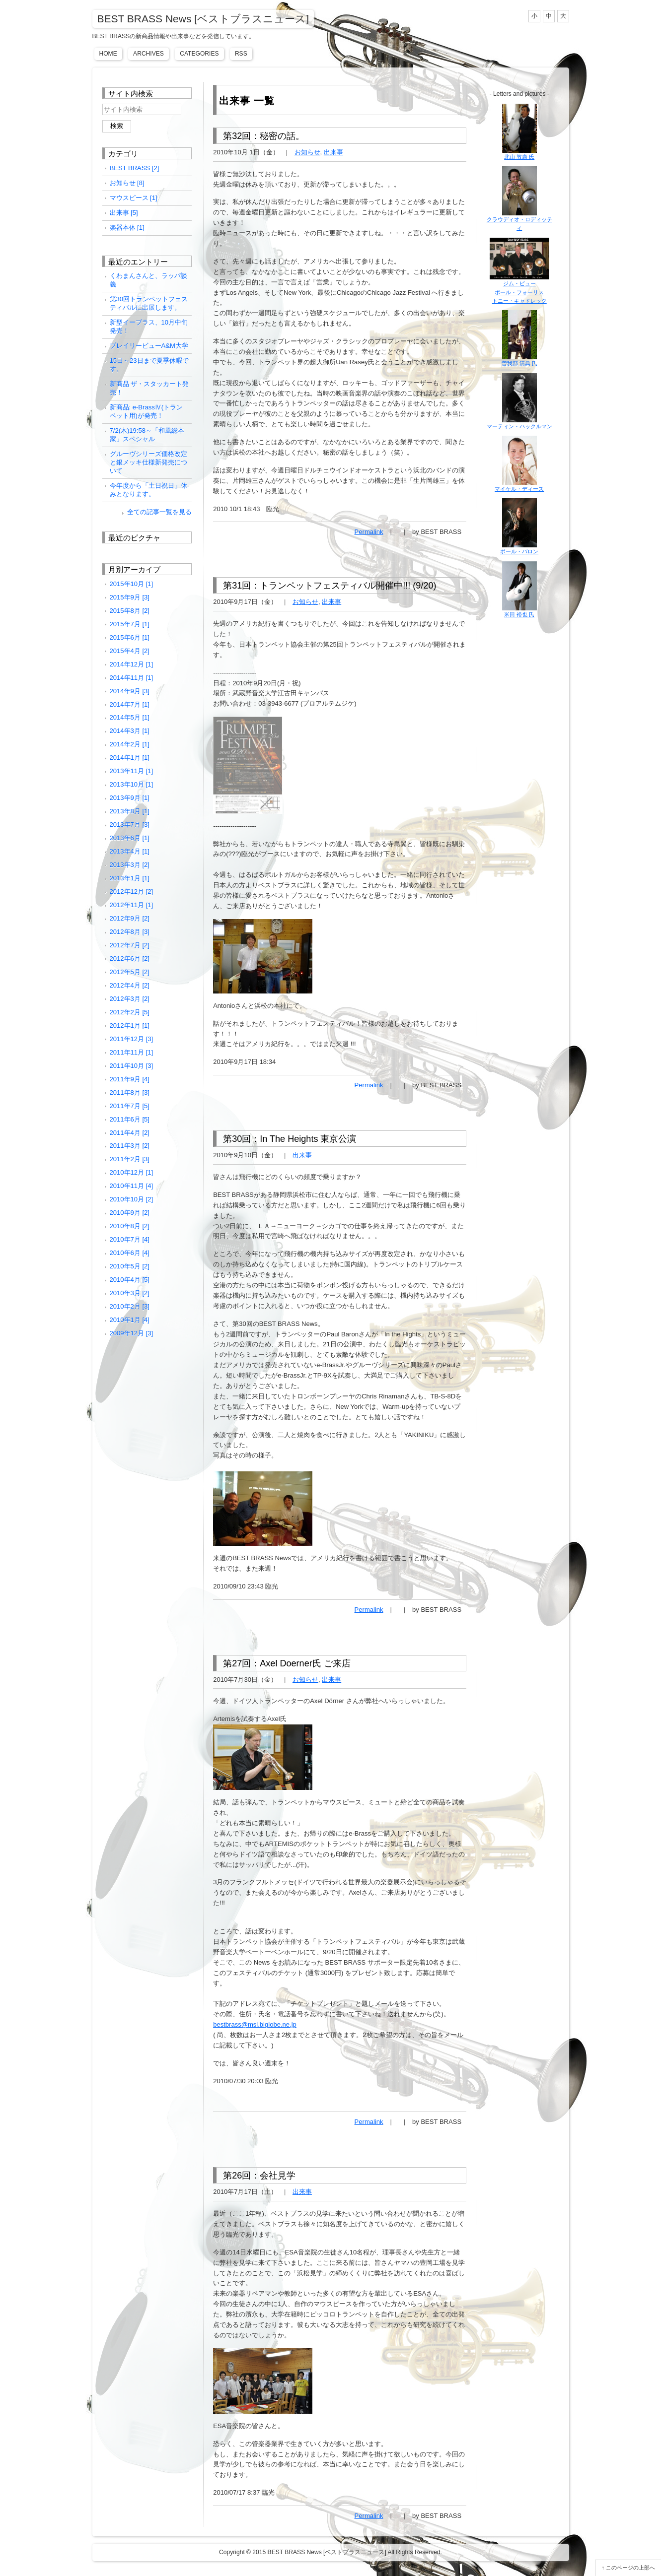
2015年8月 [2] (129, 610)
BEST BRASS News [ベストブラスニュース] (203, 18)
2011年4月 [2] (129, 1132)
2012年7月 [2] (129, 945)
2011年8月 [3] (129, 1092)
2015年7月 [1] (129, 624)
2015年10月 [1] (131, 584)
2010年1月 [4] (129, 1319)
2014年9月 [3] (129, 691)
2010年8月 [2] (129, 1226)
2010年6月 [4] (129, 1252)
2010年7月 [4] (129, 1239)
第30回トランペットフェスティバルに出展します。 (149, 303)
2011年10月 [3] (131, 1065)
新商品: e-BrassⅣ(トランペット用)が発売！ (146, 411)
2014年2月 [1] (129, 744)
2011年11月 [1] (131, 1052)
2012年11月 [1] (131, 905)
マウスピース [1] (133, 197)
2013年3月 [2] (129, 864)
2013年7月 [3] (129, 824)
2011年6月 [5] (129, 1119)
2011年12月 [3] (131, 1039)
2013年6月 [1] (129, 838)
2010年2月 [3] (129, 1306)
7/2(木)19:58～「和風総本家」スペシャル (147, 435)
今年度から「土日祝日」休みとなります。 (148, 490)
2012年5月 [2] (129, 972)
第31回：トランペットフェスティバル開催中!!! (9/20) (329, 586)
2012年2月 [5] (129, 1012)
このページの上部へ (630, 2568)
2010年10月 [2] (131, 1199)
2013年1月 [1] (129, 878)
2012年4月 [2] (129, 985)
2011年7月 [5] (129, 1106)
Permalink (369, 531)
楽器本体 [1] (127, 227)
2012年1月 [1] (129, 1025)
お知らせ (307, 152)
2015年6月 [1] (129, 637)
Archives (148, 53)
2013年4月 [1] (129, 851)
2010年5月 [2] (129, 1266)
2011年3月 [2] (129, 1145)
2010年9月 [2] (129, 1212)
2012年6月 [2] (129, 958)
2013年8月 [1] (129, 811)
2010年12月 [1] (131, 1172)
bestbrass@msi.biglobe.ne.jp (254, 2024)
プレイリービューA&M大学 (149, 345)
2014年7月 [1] (129, 704)
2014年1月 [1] (129, 757)
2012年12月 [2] (131, 891)
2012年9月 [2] (129, 918)
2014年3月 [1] (129, 730)
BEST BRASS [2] (134, 168)
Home (108, 53)
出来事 (333, 152)
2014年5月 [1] (129, 717)
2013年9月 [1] (129, 797)
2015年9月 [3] (129, 597)
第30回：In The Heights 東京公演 (289, 1139)
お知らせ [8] (127, 183)
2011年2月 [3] (129, 1159)
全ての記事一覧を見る (159, 512)
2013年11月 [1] (131, 771)
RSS (241, 53)
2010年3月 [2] (129, 1293)
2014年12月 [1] (131, 664)
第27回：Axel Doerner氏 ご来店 (287, 1663)
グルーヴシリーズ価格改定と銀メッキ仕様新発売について (148, 462)
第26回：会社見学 (259, 2175)
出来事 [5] (124, 212)
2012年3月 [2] (129, 998)
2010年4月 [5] (129, 1279)
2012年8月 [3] (129, 931)
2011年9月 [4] (129, 1079)
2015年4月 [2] (129, 651)
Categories (199, 53)
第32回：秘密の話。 (263, 136)
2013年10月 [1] (131, 784)
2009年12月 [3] (131, 1333)
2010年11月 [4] (131, 1185)
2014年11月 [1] (131, 677)
